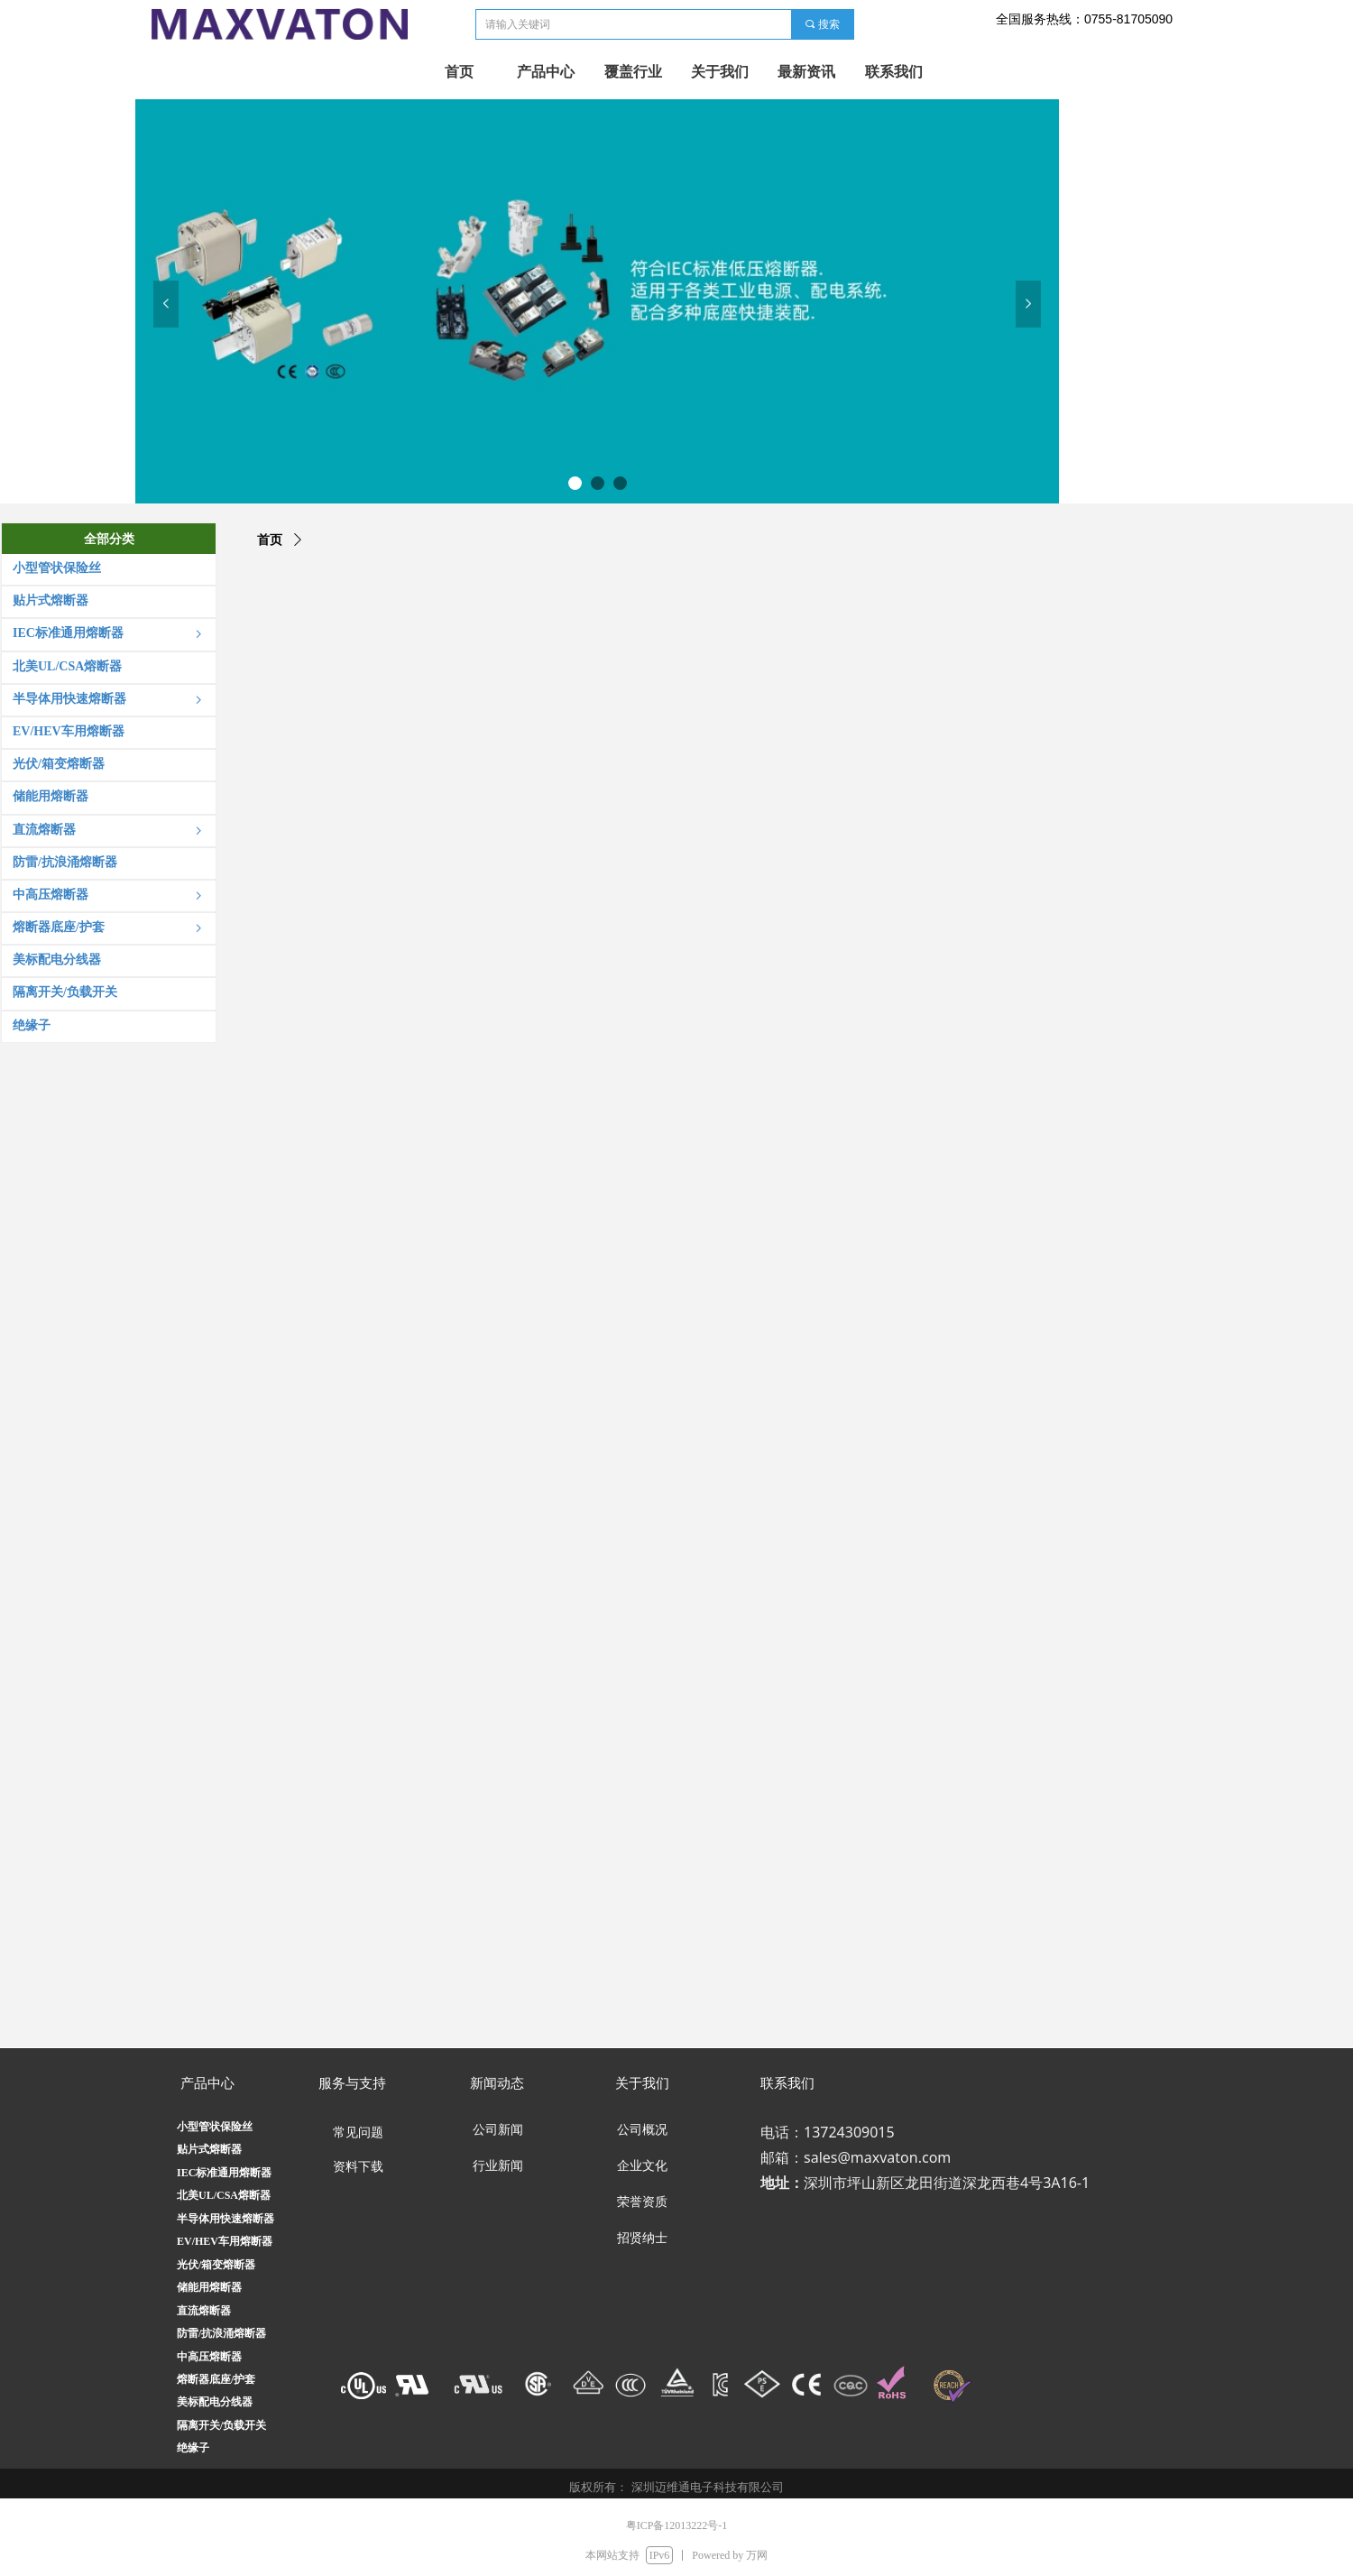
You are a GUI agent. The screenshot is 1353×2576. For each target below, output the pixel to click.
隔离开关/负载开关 (221, 2425)
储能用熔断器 (209, 2287)
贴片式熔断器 (209, 2149)
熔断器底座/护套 (216, 2379)
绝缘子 (193, 2448)
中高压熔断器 (209, 2356)
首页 (269, 540)
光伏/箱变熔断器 (216, 2264)
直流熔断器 (204, 2310)
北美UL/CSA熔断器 (224, 2195)
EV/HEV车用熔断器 (224, 2241)
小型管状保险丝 (215, 2126)
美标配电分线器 (215, 2402)
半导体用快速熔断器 (225, 2218)
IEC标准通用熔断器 (224, 2172)
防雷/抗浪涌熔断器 (221, 2333)
